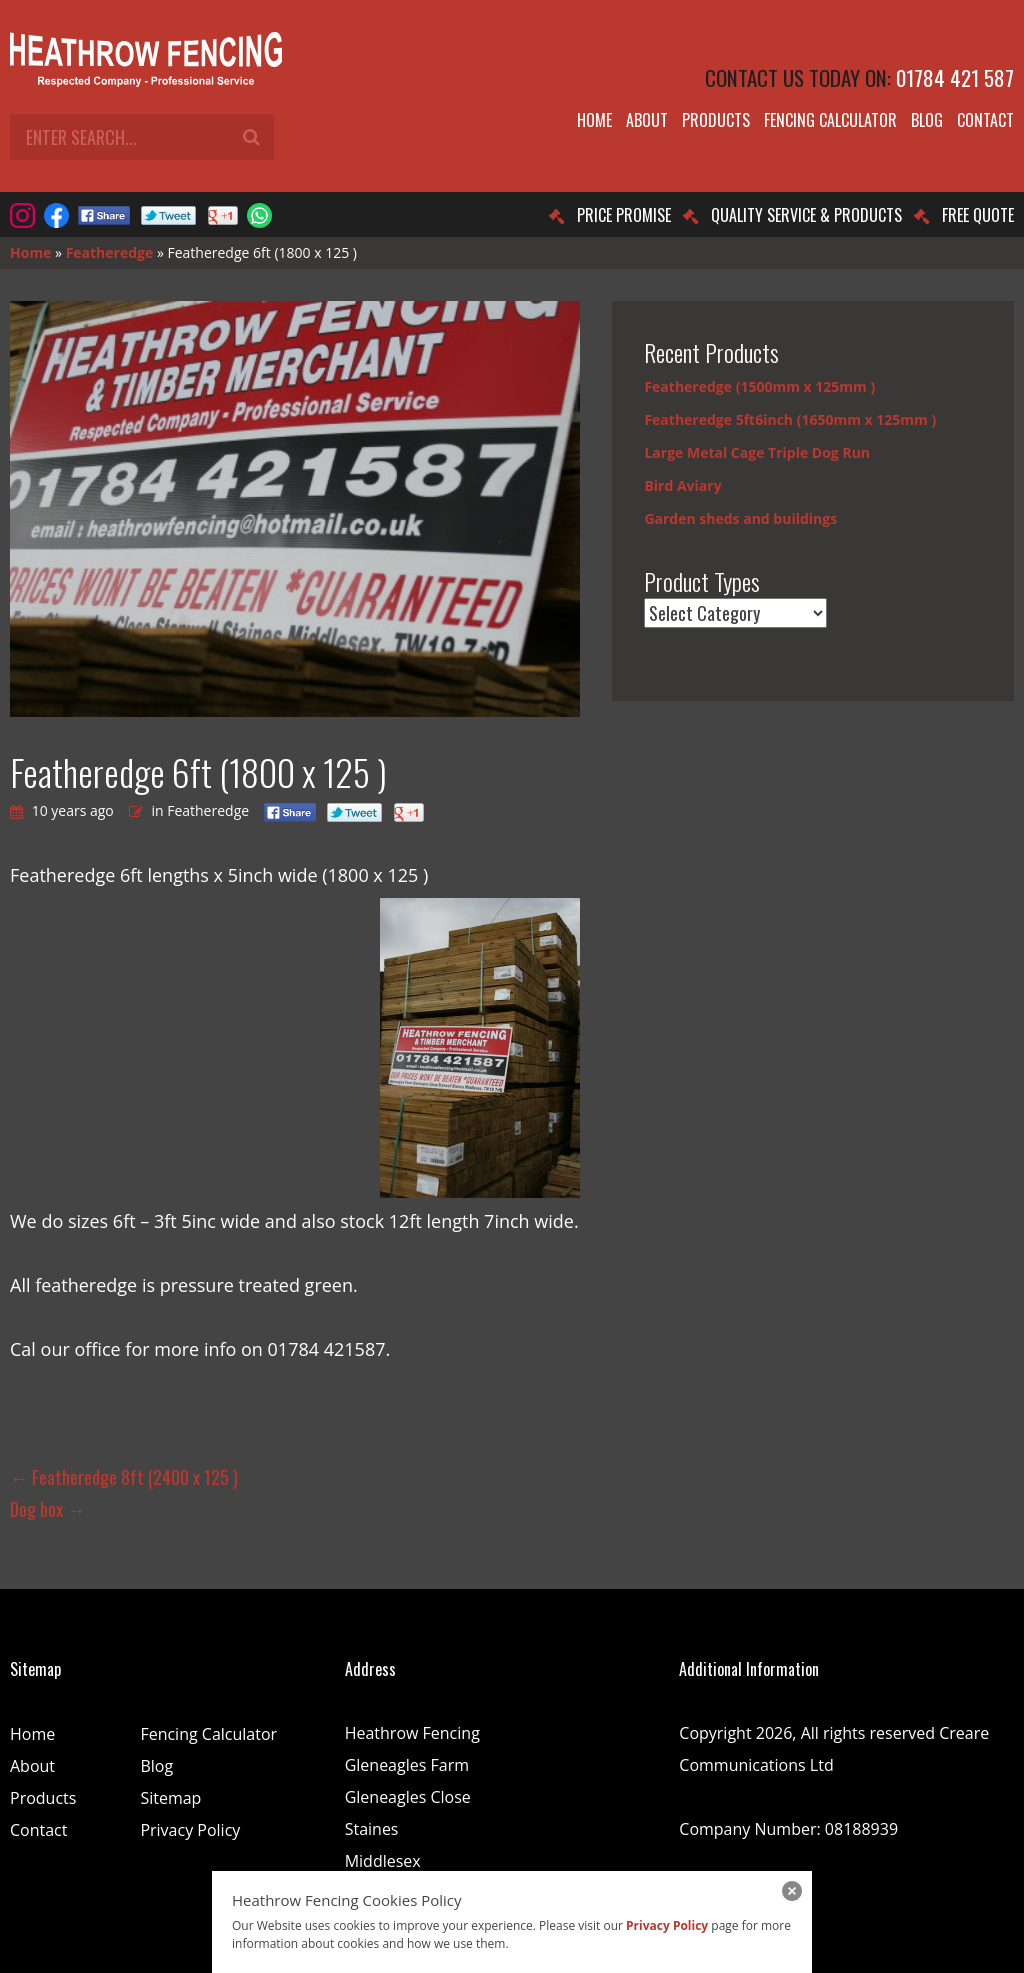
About (647, 120)
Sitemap (170, 1798)
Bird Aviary (682, 485)
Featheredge (110, 252)
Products (716, 120)
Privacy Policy (190, 1830)
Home (594, 120)
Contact (985, 120)
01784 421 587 (955, 77)
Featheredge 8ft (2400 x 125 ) (124, 1477)
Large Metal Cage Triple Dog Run (757, 452)
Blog (927, 120)
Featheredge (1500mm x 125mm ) (759, 386)
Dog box (47, 1509)
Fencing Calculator (830, 120)
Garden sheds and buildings (740, 518)
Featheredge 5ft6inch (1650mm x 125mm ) (790, 419)
